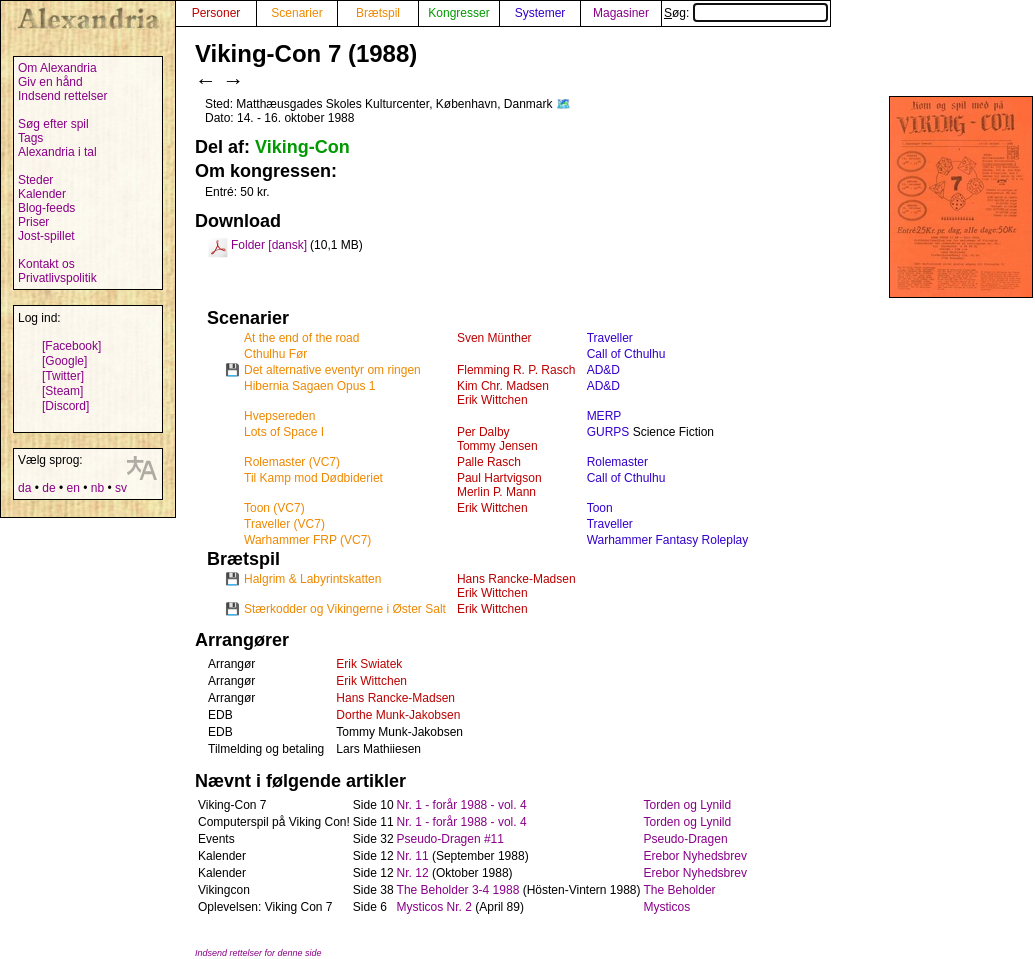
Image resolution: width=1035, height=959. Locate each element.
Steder (35, 180)
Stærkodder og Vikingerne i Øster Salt (345, 609)
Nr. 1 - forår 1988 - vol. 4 (462, 805)
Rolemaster (617, 462)
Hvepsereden (279, 416)
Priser (33, 222)
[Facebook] (71, 346)
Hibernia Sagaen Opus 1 (309, 386)
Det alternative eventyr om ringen (332, 370)
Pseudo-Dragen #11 (450, 839)
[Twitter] (63, 376)
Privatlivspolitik (57, 278)
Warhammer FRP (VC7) (307, 540)
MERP (604, 416)
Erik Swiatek (369, 664)
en (72, 488)
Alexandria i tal (57, 152)
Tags (30, 138)
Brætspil (378, 13)
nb (97, 488)
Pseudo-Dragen (686, 839)
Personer (216, 13)
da (24, 488)
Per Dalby (483, 432)
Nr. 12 (413, 873)
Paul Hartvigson (499, 478)
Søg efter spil (53, 124)
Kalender (42, 194)
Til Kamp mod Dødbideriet (313, 478)
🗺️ (563, 104)
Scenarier (296, 13)
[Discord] (65, 406)
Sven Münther (494, 338)
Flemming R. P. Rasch (516, 370)
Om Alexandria (57, 68)
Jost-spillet (46, 236)
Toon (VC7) (274, 508)
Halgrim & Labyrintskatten (312, 579)
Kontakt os (46, 264)
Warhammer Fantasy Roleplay (668, 540)
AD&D (603, 370)
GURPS (608, 432)
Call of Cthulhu (626, 354)
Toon (600, 508)
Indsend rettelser (62, 96)
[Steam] (62, 391)
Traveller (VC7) (284, 524)
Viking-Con (302, 147)
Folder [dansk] (269, 245)
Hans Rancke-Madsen (516, 579)
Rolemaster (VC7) (292, 462)
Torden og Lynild (688, 805)
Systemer (540, 13)
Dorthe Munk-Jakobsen (398, 715)
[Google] (64, 361)
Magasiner (621, 13)
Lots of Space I (284, 432)
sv (121, 488)
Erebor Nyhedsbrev (695, 856)
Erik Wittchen (492, 400)
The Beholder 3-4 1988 (458, 890)
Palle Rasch (489, 462)
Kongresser (458, 13)
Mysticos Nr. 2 (434, 907)
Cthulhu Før (275, 354)
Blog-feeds (46, 208)
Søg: (746, 13)
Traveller (610, 338)
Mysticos (667, 907)
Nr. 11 (413, 856)
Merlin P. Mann (496, 492)
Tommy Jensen (497, 446)
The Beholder (680, 890)
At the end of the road (301, 338)
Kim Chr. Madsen (503, 386)
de (48, 488)
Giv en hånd (50, 82)
